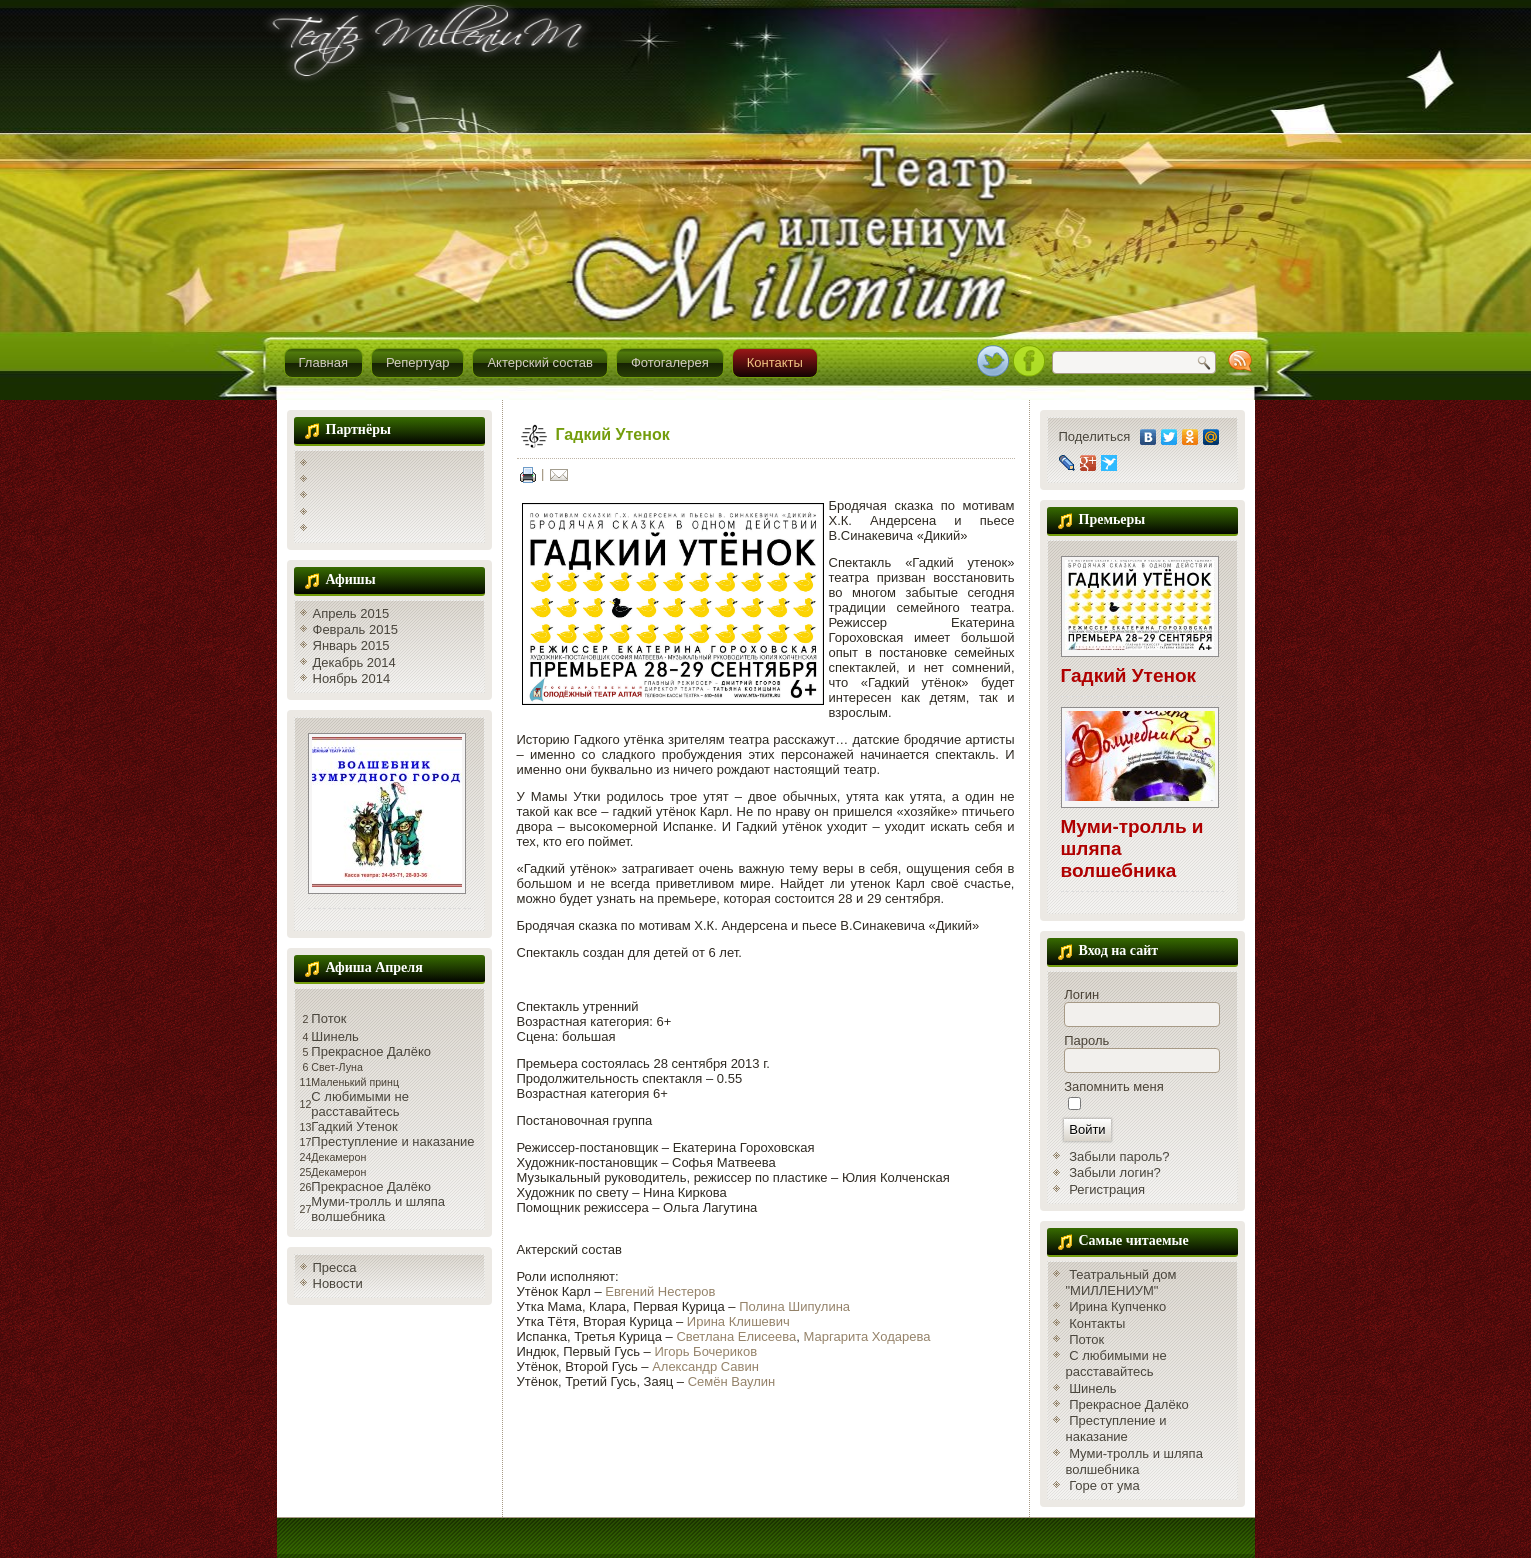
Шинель (335, 1036)
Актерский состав (539, 362)
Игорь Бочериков (705, 1351)
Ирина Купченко (1117, 1306)
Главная (323, 362)
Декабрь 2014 (354, 662)
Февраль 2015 (355, 629)
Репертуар (417, 362)
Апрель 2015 (351, 613)
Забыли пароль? (1119, 1156)
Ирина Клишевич (738, 1321)
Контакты (775, 362)
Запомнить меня (1113, 1086)
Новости (338, 1283)
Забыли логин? (1115, 1172)
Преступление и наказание (392, 1141)
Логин (1081, 994)
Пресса (335, 1267)
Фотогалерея (670, 362)
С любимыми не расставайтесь (360, 1104)
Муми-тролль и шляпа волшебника (378, 1209)
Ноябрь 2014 (352, 678)
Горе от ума (1104, 1485)
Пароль (1086, 1040)
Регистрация (1107, 1189)
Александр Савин (705, 1366)
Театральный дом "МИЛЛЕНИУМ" (1121, 1282)
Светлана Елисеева (736, 1336)
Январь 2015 (351, 645)
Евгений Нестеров (660, 1291)
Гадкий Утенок (354, 1126)
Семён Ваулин (732, 1381)
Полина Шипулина (794, 1306)
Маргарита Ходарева (867, 1336)
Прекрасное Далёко (371, 1051)
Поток (328, 1018)
